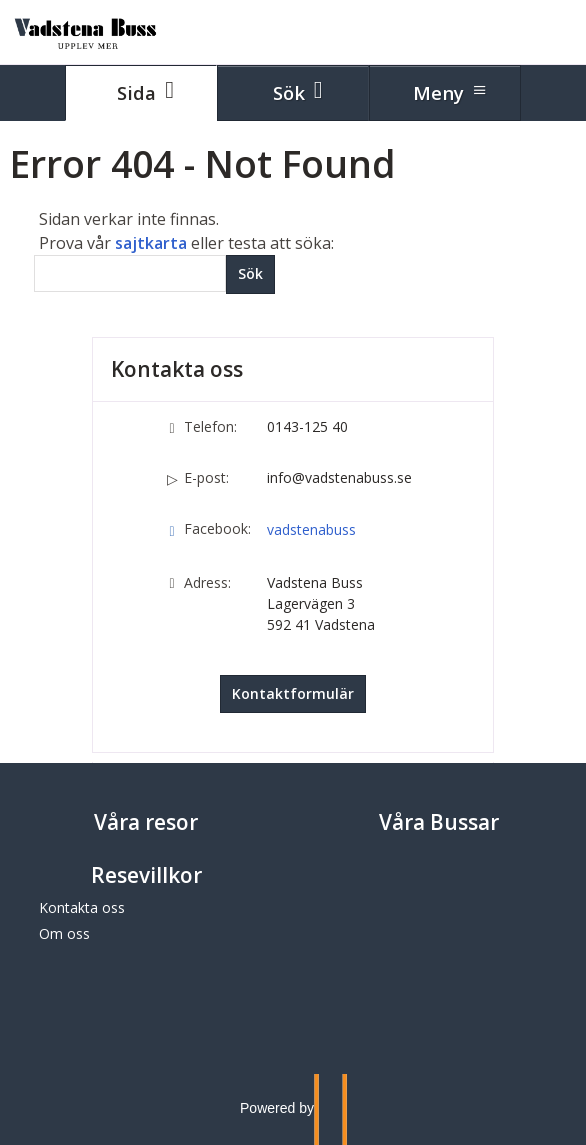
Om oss (64, 933)
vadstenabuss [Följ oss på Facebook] (311, 529)
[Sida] (141, 93)
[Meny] (445, 93)
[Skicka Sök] (251, 274)
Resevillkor (146, 875)
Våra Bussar (439, 822)
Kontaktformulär (293, 693)
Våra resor (146, 822)
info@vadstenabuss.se (339, 477)
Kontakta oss (82, 907)
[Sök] (130, 273)
